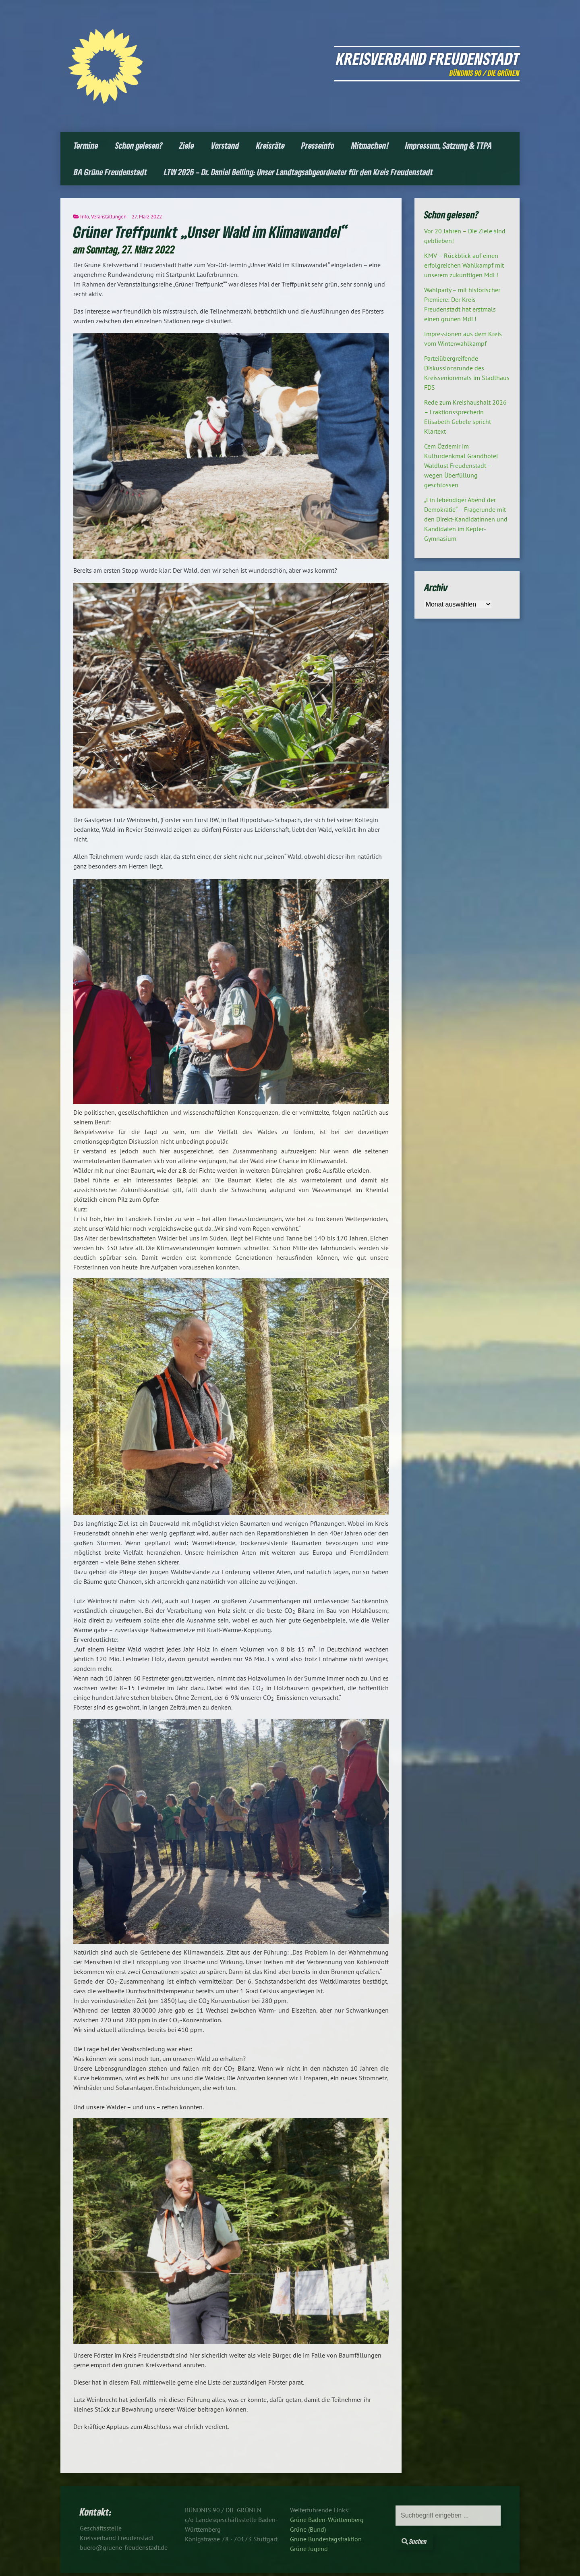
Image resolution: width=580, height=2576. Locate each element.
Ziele (186, 145)
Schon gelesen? (139, 145)
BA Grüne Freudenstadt (110, 171)
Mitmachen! (370, 145)
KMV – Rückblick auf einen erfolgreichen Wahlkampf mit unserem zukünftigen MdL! (464, 265)
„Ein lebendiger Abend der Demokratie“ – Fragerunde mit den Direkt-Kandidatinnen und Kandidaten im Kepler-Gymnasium (466, 519)
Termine (86, 145)
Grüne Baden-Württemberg (327, 2520)
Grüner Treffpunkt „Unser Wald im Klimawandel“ (210, 231)
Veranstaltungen (108, 216)
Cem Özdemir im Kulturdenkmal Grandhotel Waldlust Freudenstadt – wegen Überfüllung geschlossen (461, 465)
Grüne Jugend (309, 2549)
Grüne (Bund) (308, 2529)
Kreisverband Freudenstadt (428, 58)
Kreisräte (270, 145)
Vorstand (225, 145)
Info (84, 216)
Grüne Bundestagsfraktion (326, 2539)
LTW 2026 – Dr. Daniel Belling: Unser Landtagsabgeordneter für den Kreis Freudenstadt (298, 171)
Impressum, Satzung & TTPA (448, 145)
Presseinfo (317, 145)
